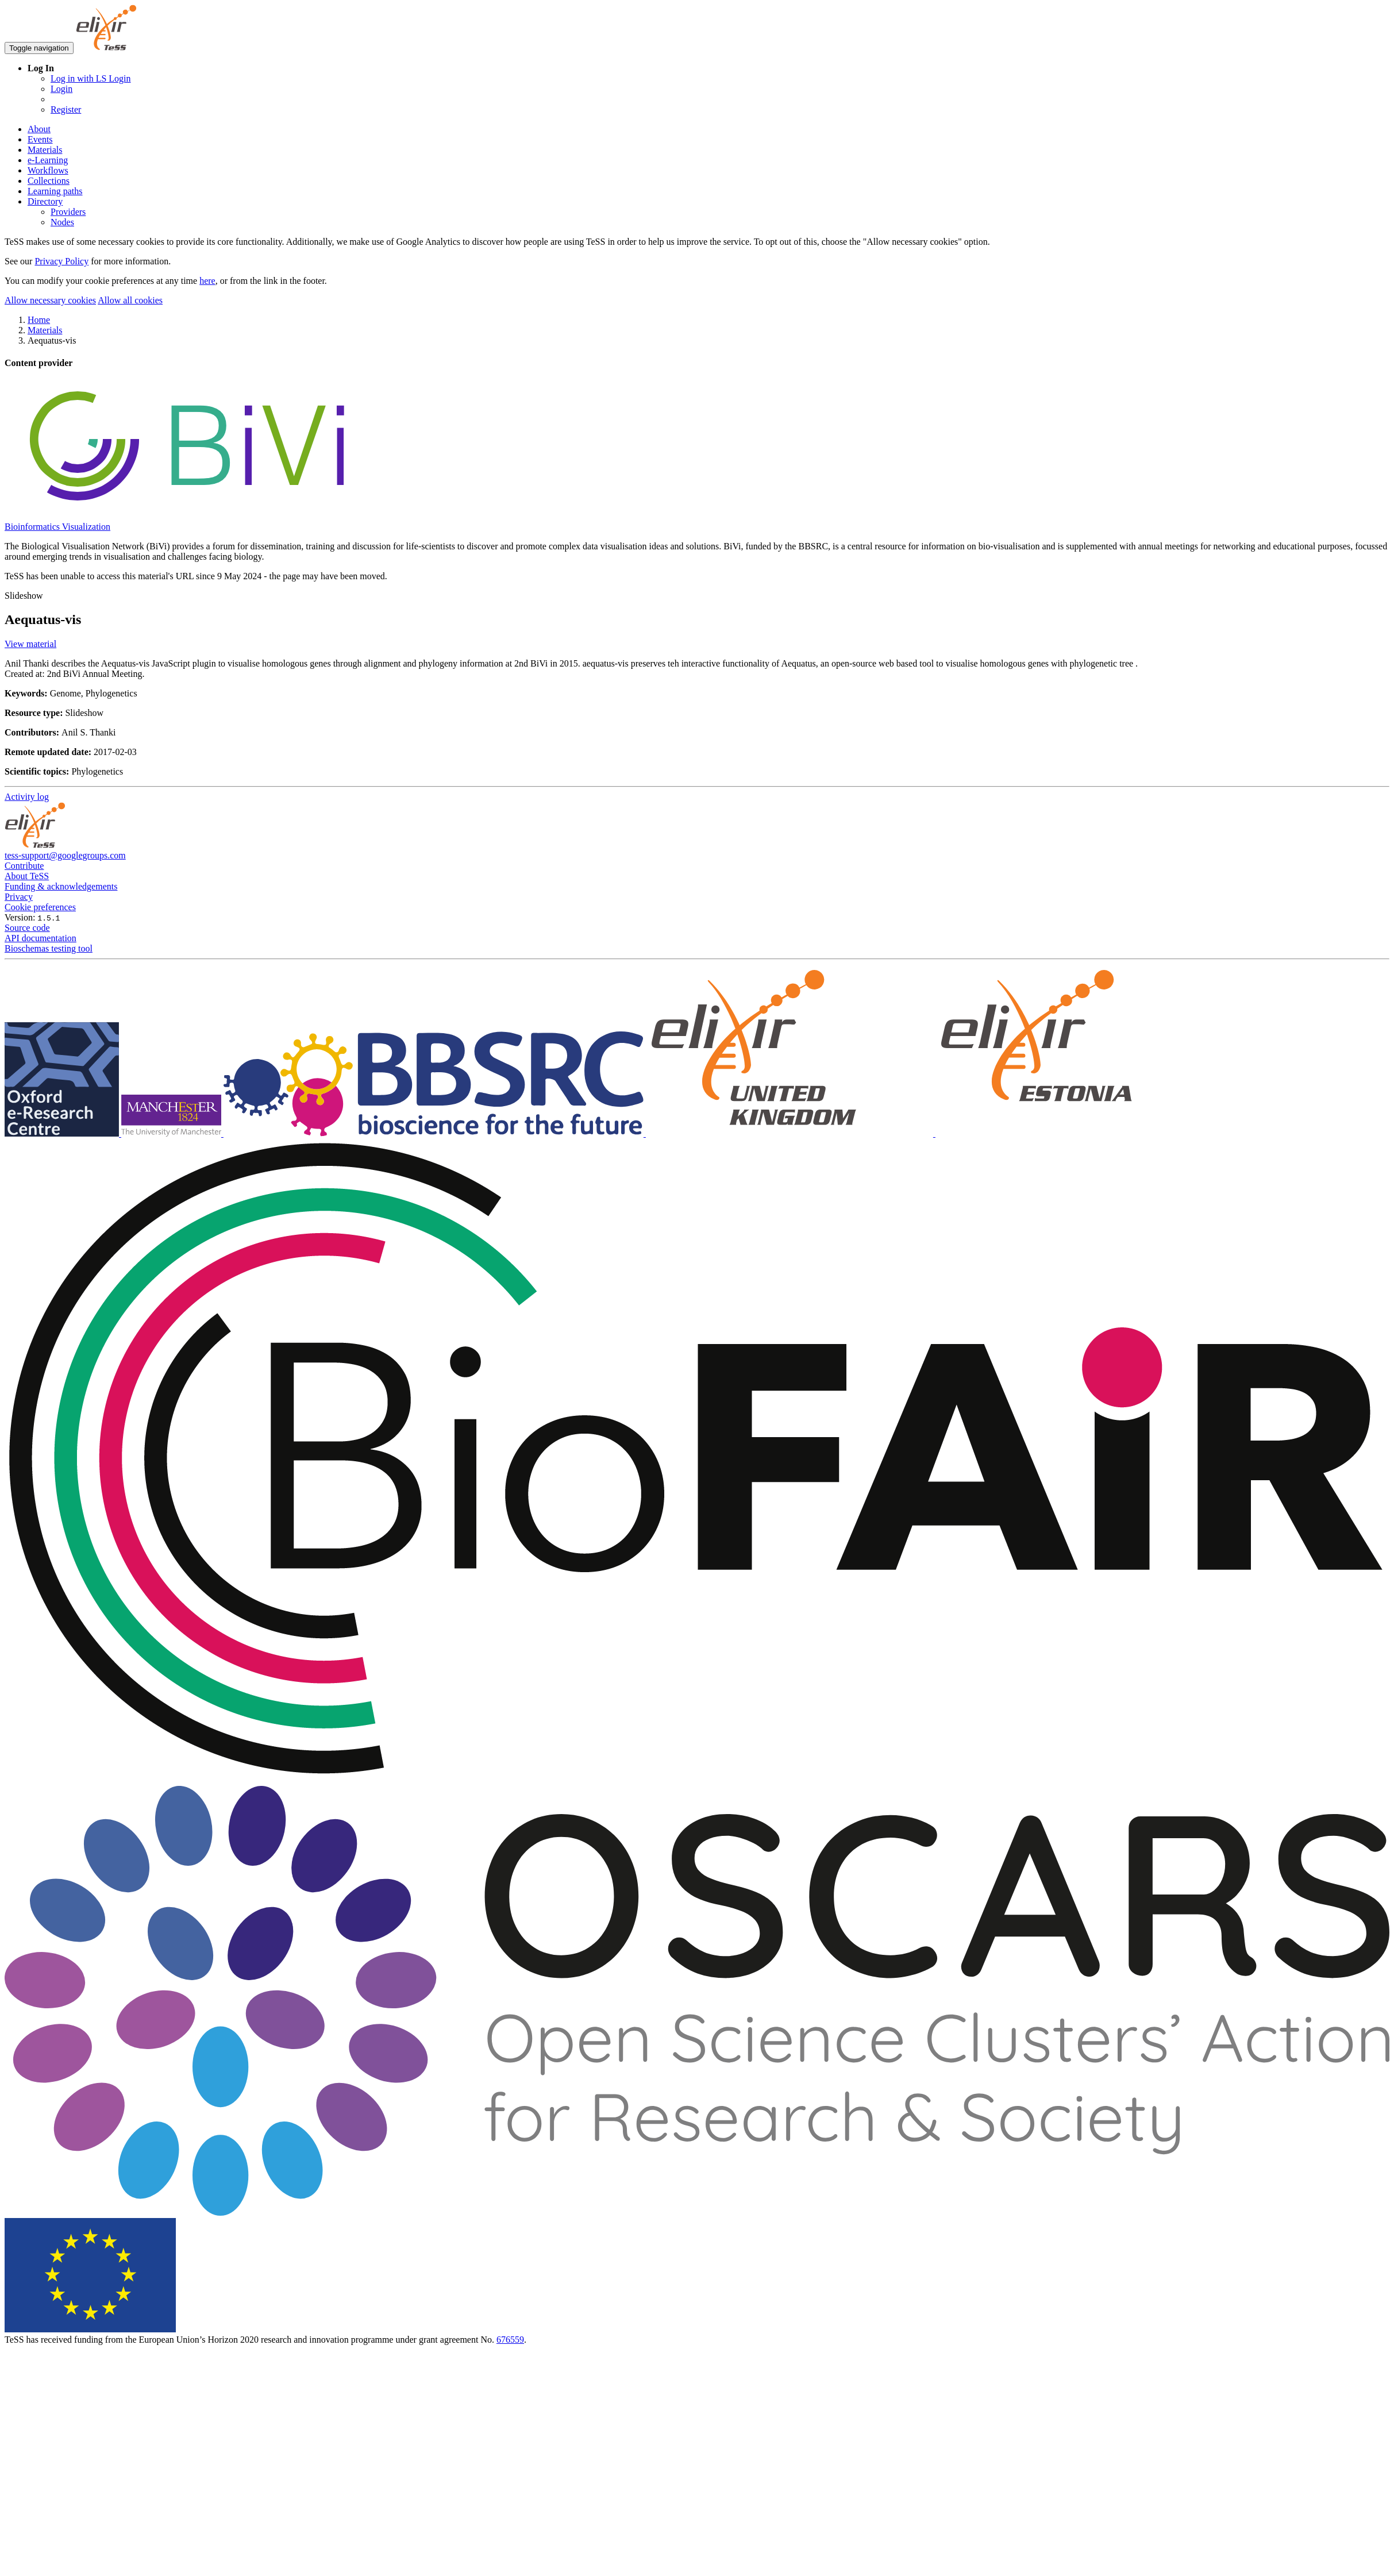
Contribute (24, 866)
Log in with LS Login (91, 78)
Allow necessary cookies (50, 300)
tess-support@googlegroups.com (65, 855)
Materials (45, 150)
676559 (510, 2339)
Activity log (27, 797)
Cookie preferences (40, 907)
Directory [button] (45, 201)
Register (66, 109)
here (207, 281)
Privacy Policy (61, 261)
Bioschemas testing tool (49, 948)
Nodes (62, 222)
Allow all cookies (130, 300)
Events (40, 139)
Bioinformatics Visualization (57, 527)
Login (61, 89)
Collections (49, 181)
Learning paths (55, 191)
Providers (68, 212)
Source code (27, 928)
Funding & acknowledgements (61, 886)
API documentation (40, 938)
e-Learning (48, 160)
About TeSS (27, 876)
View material (30, 644)
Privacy (19, 897)
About (39, 129)
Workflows (48, 170)
